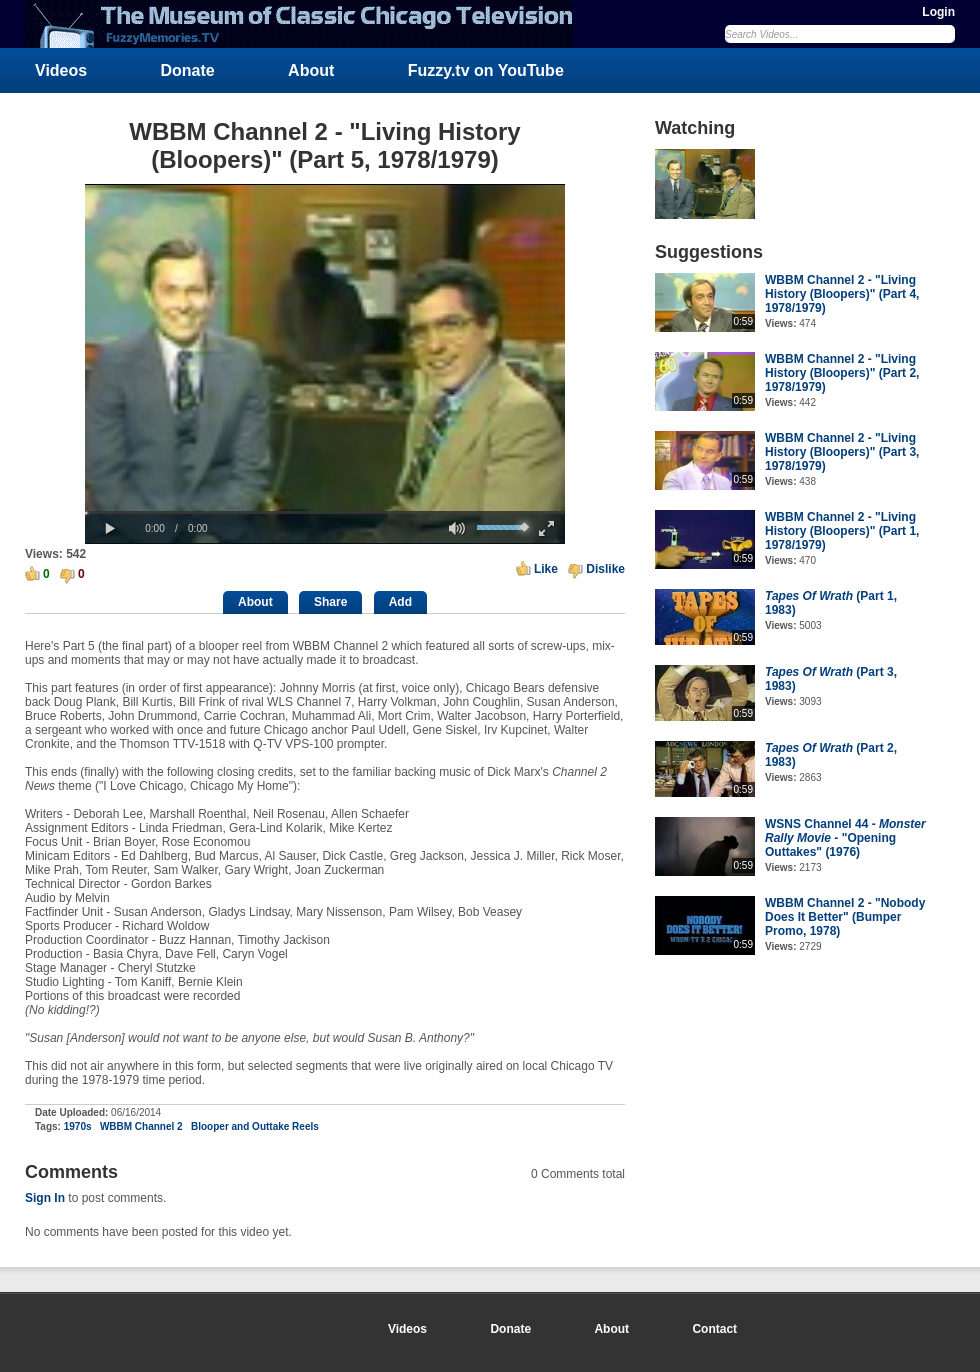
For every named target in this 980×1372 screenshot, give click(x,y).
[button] (110, 529)
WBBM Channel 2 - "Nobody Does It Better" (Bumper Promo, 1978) (845, 917)
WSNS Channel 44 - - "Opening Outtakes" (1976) (845, 838)
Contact (714, 1329)
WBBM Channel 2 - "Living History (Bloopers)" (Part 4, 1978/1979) (842, 294)
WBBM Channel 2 (141, 1126)
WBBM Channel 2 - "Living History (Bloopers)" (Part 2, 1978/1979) (842, 373)
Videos (61, 70)
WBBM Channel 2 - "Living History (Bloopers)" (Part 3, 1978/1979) (842, 452)
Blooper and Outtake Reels (255, 1126)
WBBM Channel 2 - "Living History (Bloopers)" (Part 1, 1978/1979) (842, 531)
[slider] (325, 512)
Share (330, 602)
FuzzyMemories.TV (307, 24)
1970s (78, 1126)
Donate (188, 70)
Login (938, 12)
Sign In (45, 1198)
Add (400, 602)
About (311, 70)
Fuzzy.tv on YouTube (486, 70)
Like (546, 569)
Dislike (605, 569)
